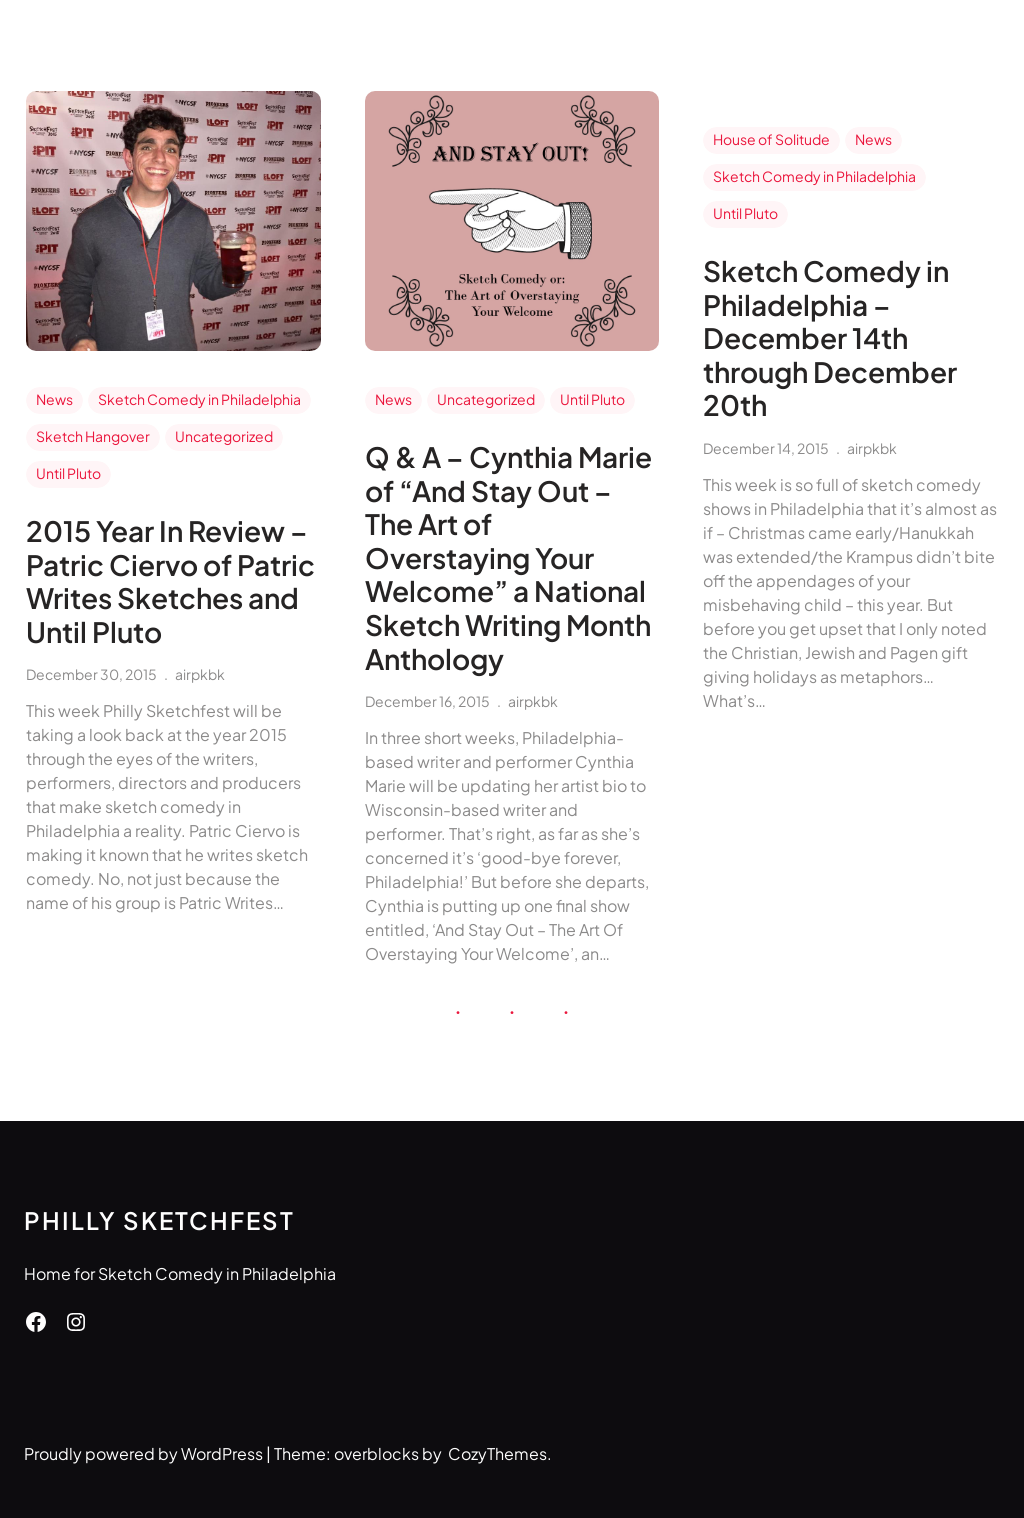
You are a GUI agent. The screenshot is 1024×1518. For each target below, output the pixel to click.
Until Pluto (68, 473)
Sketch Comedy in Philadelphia (199, 399)
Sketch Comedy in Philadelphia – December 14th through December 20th (830, 338)
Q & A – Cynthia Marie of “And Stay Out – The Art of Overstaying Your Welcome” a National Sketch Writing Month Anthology (508, 557)
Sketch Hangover (93, 436)
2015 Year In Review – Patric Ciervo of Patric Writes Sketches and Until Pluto (170, 581)
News (54, 399)
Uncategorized (224, 436)
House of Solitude (771, 139)
